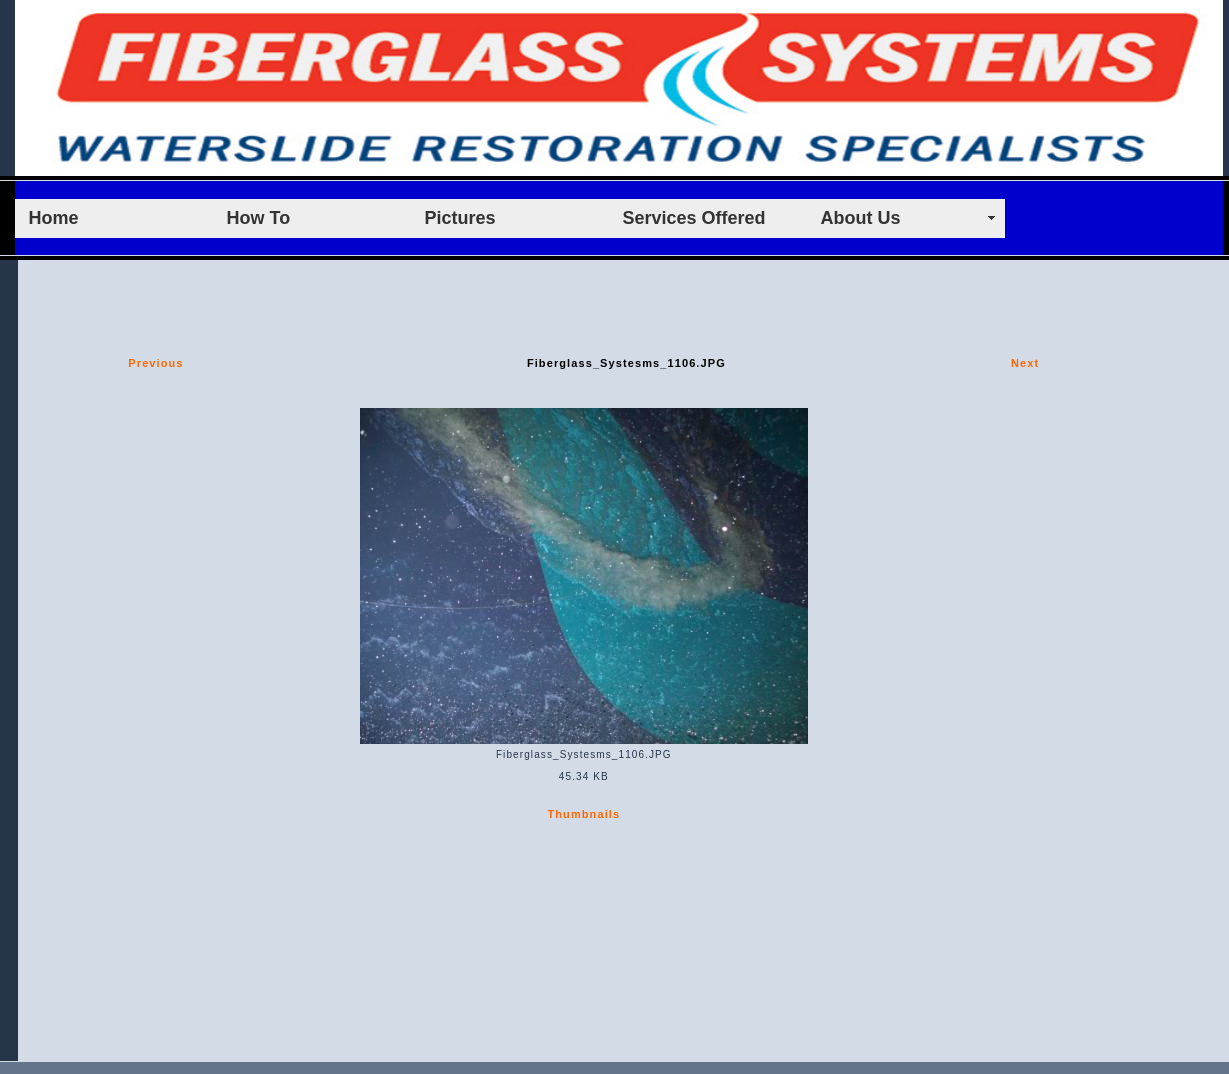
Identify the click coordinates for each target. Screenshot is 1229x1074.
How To (259, 218)
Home (54, 218)
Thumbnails (583, 814)
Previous (155, 363)
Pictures (460, 218)
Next (1025, 363)
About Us (861, 218)
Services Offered (694, 218)
